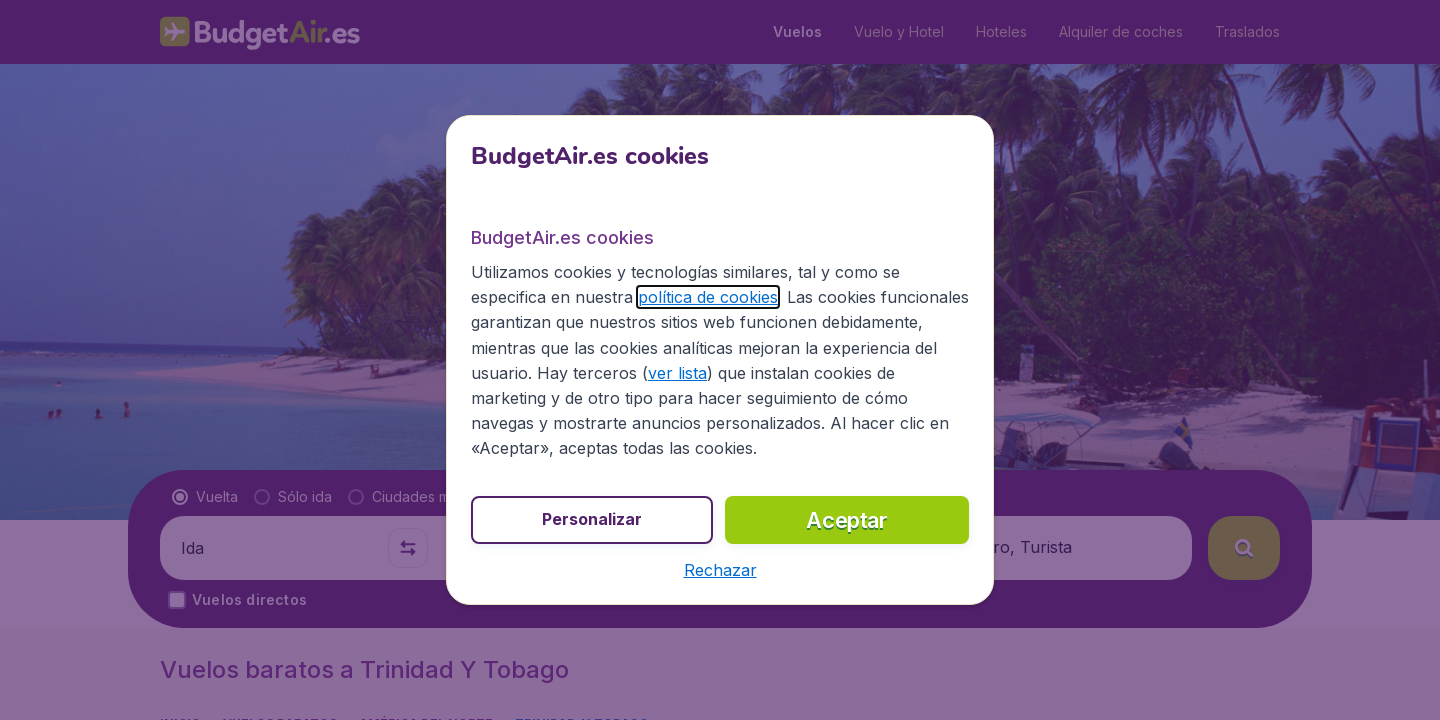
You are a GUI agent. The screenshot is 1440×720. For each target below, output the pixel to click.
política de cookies (708, 297)
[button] (720, 570)
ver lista (677, 373)
